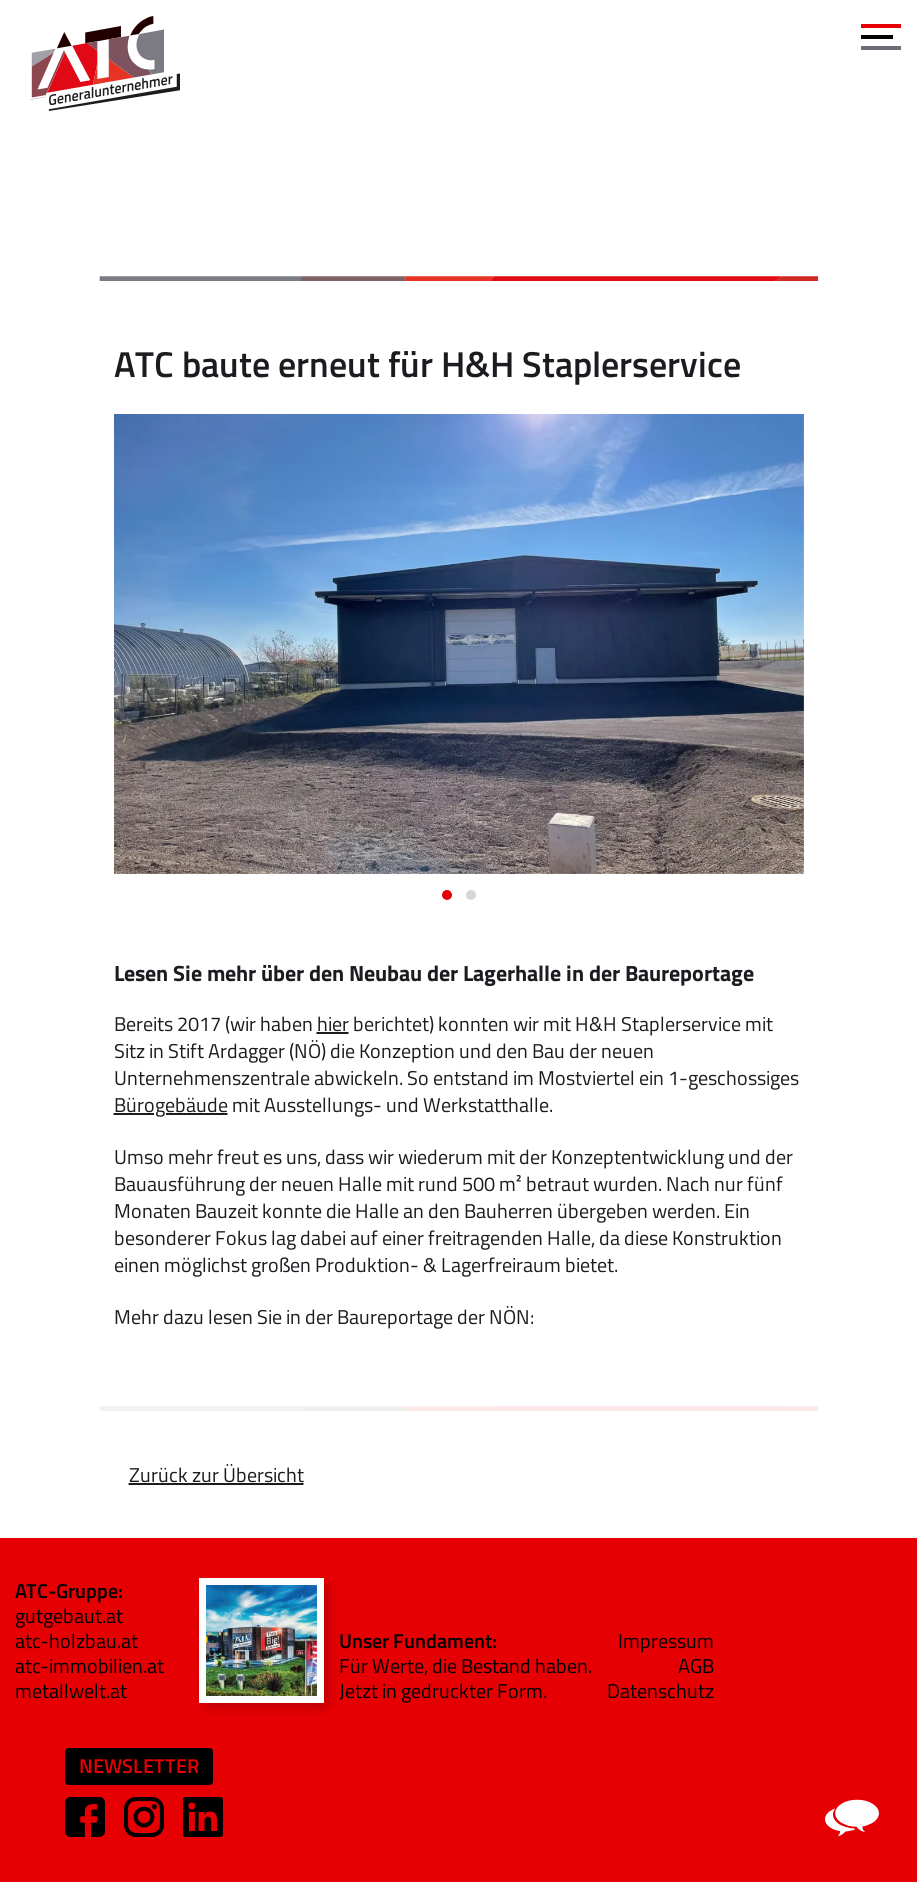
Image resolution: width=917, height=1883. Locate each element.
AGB (696, 1665)
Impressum (666, 1640)
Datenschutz (660, 1690)
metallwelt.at (71, 1690)
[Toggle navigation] (881, 32)
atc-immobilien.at (89, 1665)
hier (333, 1023)
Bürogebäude (171, 1104)
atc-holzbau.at (76, 1640)
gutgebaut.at (69, 1615)
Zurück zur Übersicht (216, 1474)
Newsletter (139, 1765)
